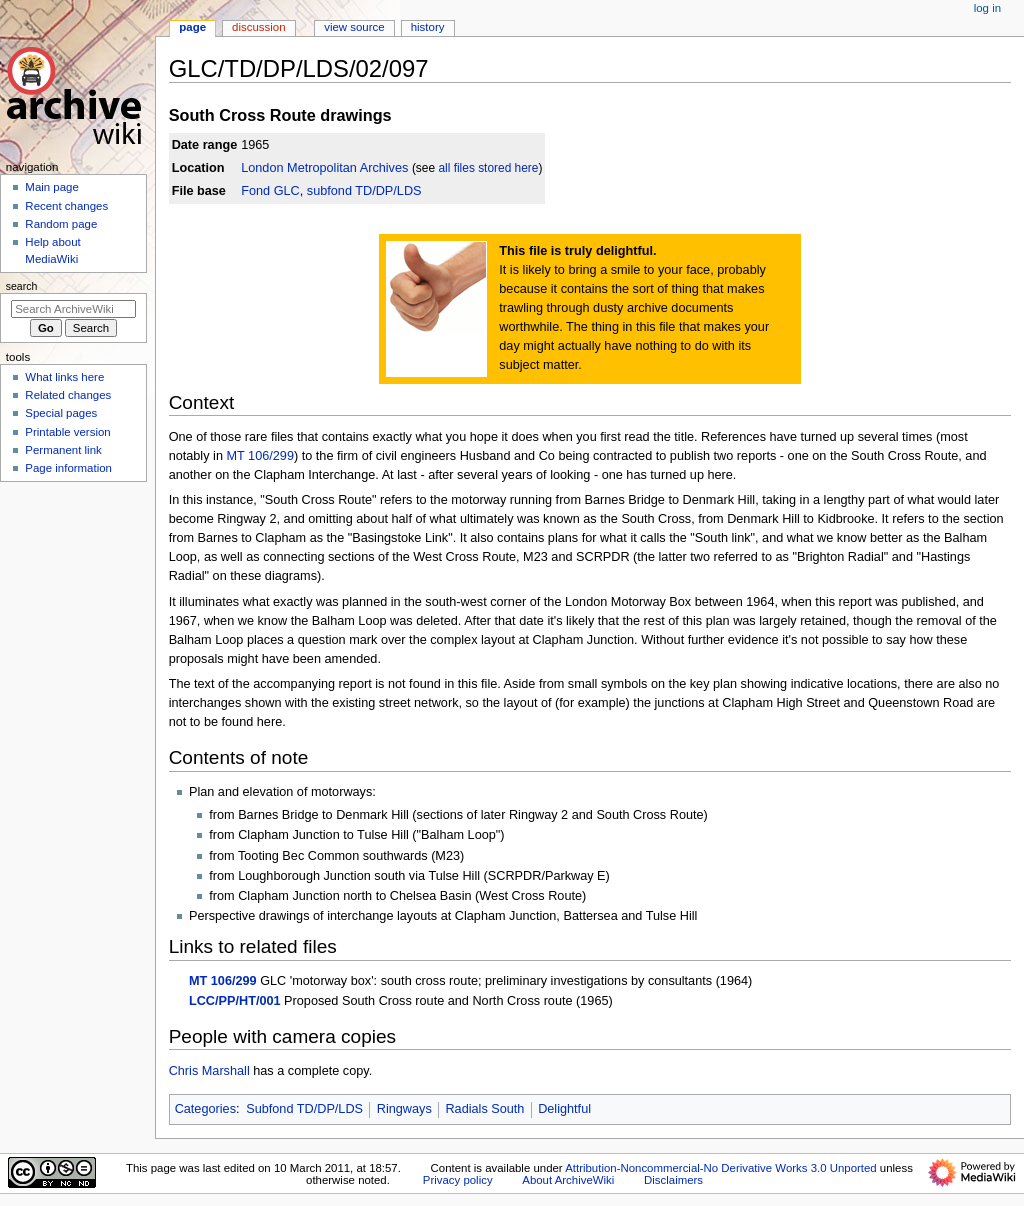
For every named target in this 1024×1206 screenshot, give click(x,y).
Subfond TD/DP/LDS (304, 1109)
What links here (64, 377)
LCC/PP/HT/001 (235, 1001)
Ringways (404, 1109)
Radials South (484, 1109)
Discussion (258, 27)
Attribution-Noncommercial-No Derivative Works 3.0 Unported (720, 1168)
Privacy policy (458, 1180)
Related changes (68, 395)
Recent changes (66, 206)
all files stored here (488, 168)
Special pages (61, 413)
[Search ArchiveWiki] (73, 309)
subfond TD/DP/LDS (364, 191)
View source (354, 27)
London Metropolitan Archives (324, 168)
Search (22, 286)
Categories (205, 1109)
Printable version (67, 432)
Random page (61, 224)
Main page (52, 187)
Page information (68, 468)
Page (192, 27)
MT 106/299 (259, 456)
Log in (987, 8)
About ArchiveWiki (568, 1180)
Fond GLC (270, 191)
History (428, 27)
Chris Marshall (209, 1071)
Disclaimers (673, 1180)
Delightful (564, 1109)
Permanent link (63, 450)
